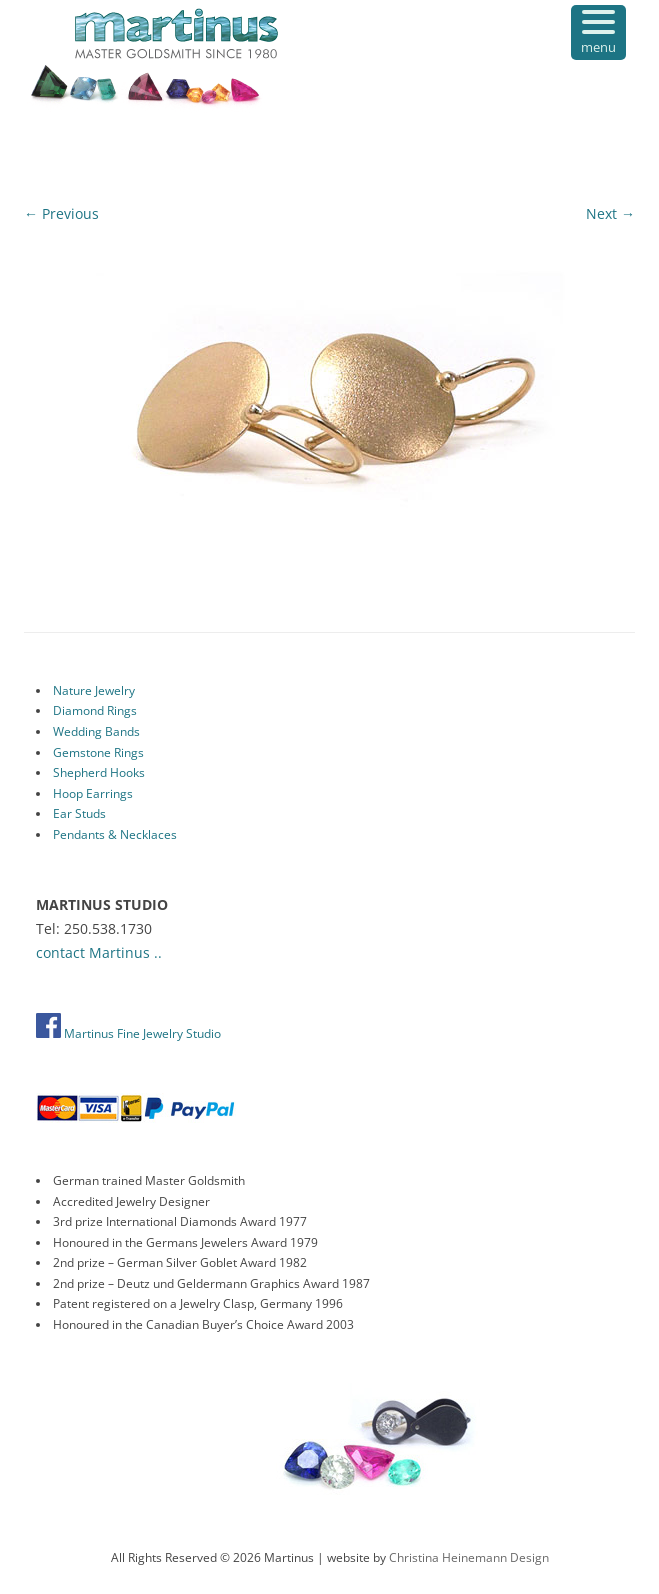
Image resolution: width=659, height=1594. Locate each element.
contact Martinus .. (99, 952)
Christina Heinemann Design (469, 1557)
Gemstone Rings (98, 752)
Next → (610, 213)
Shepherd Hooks (99, 772)
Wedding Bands (96, 731)
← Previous (61, 213)
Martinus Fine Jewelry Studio (128, 1033)
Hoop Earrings (93, 793)
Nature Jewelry (94, 690)
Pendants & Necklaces (115, 834)
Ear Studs (79, 813)
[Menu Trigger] (598, 32)
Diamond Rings (95, 710)
